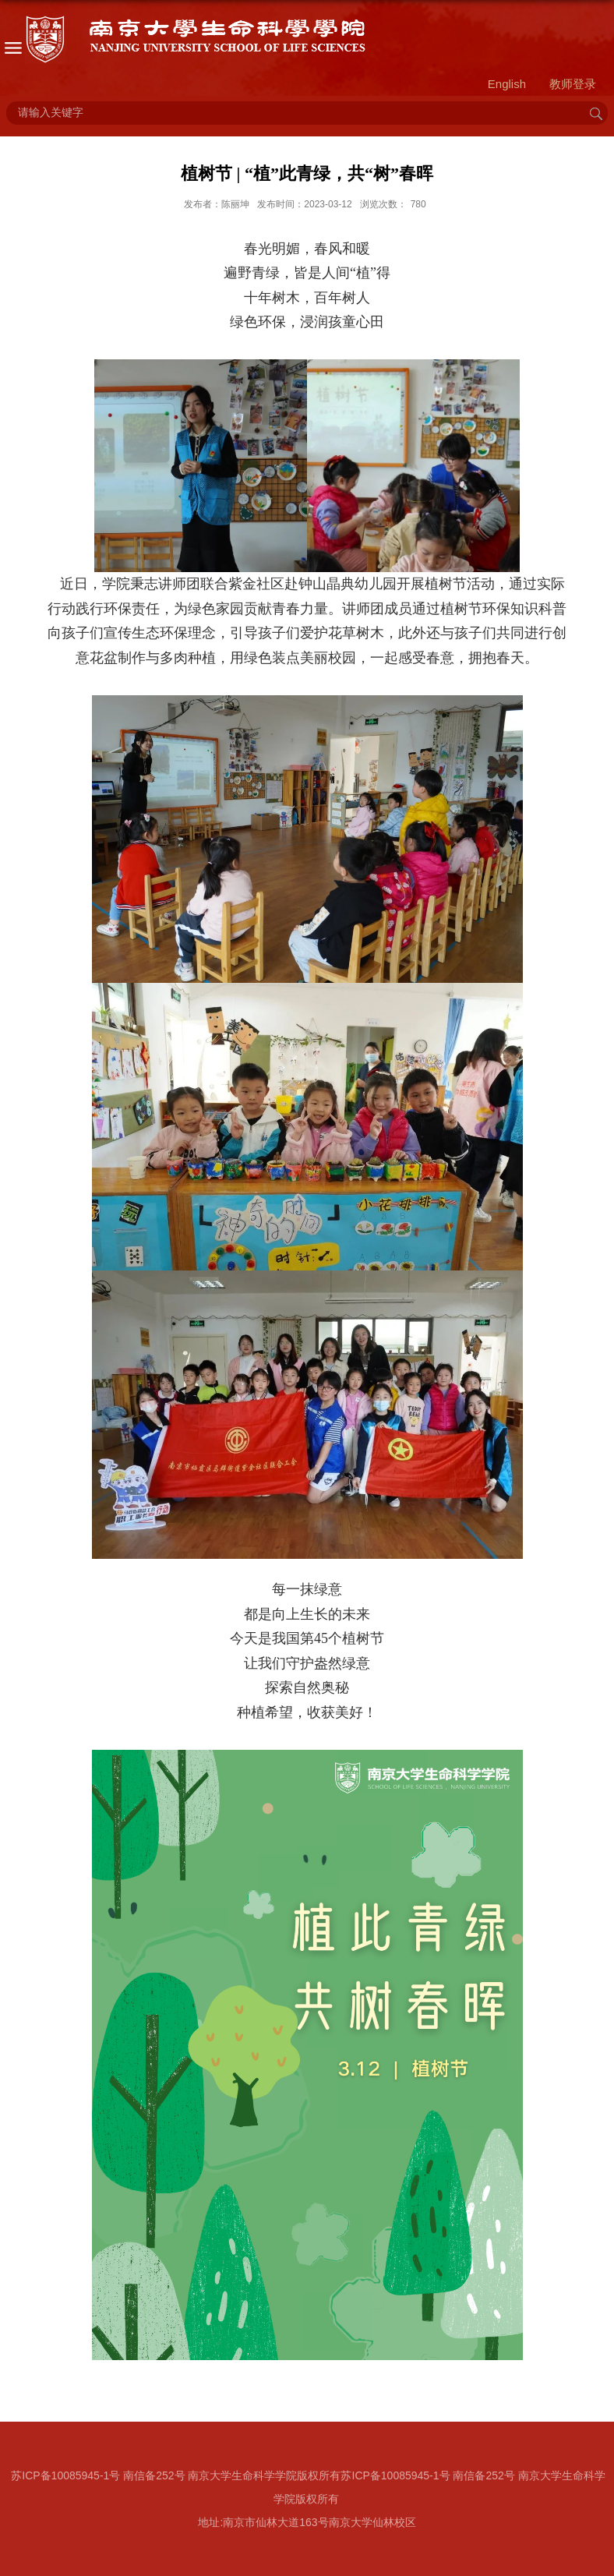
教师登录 (572, 83)
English (507, 83)
